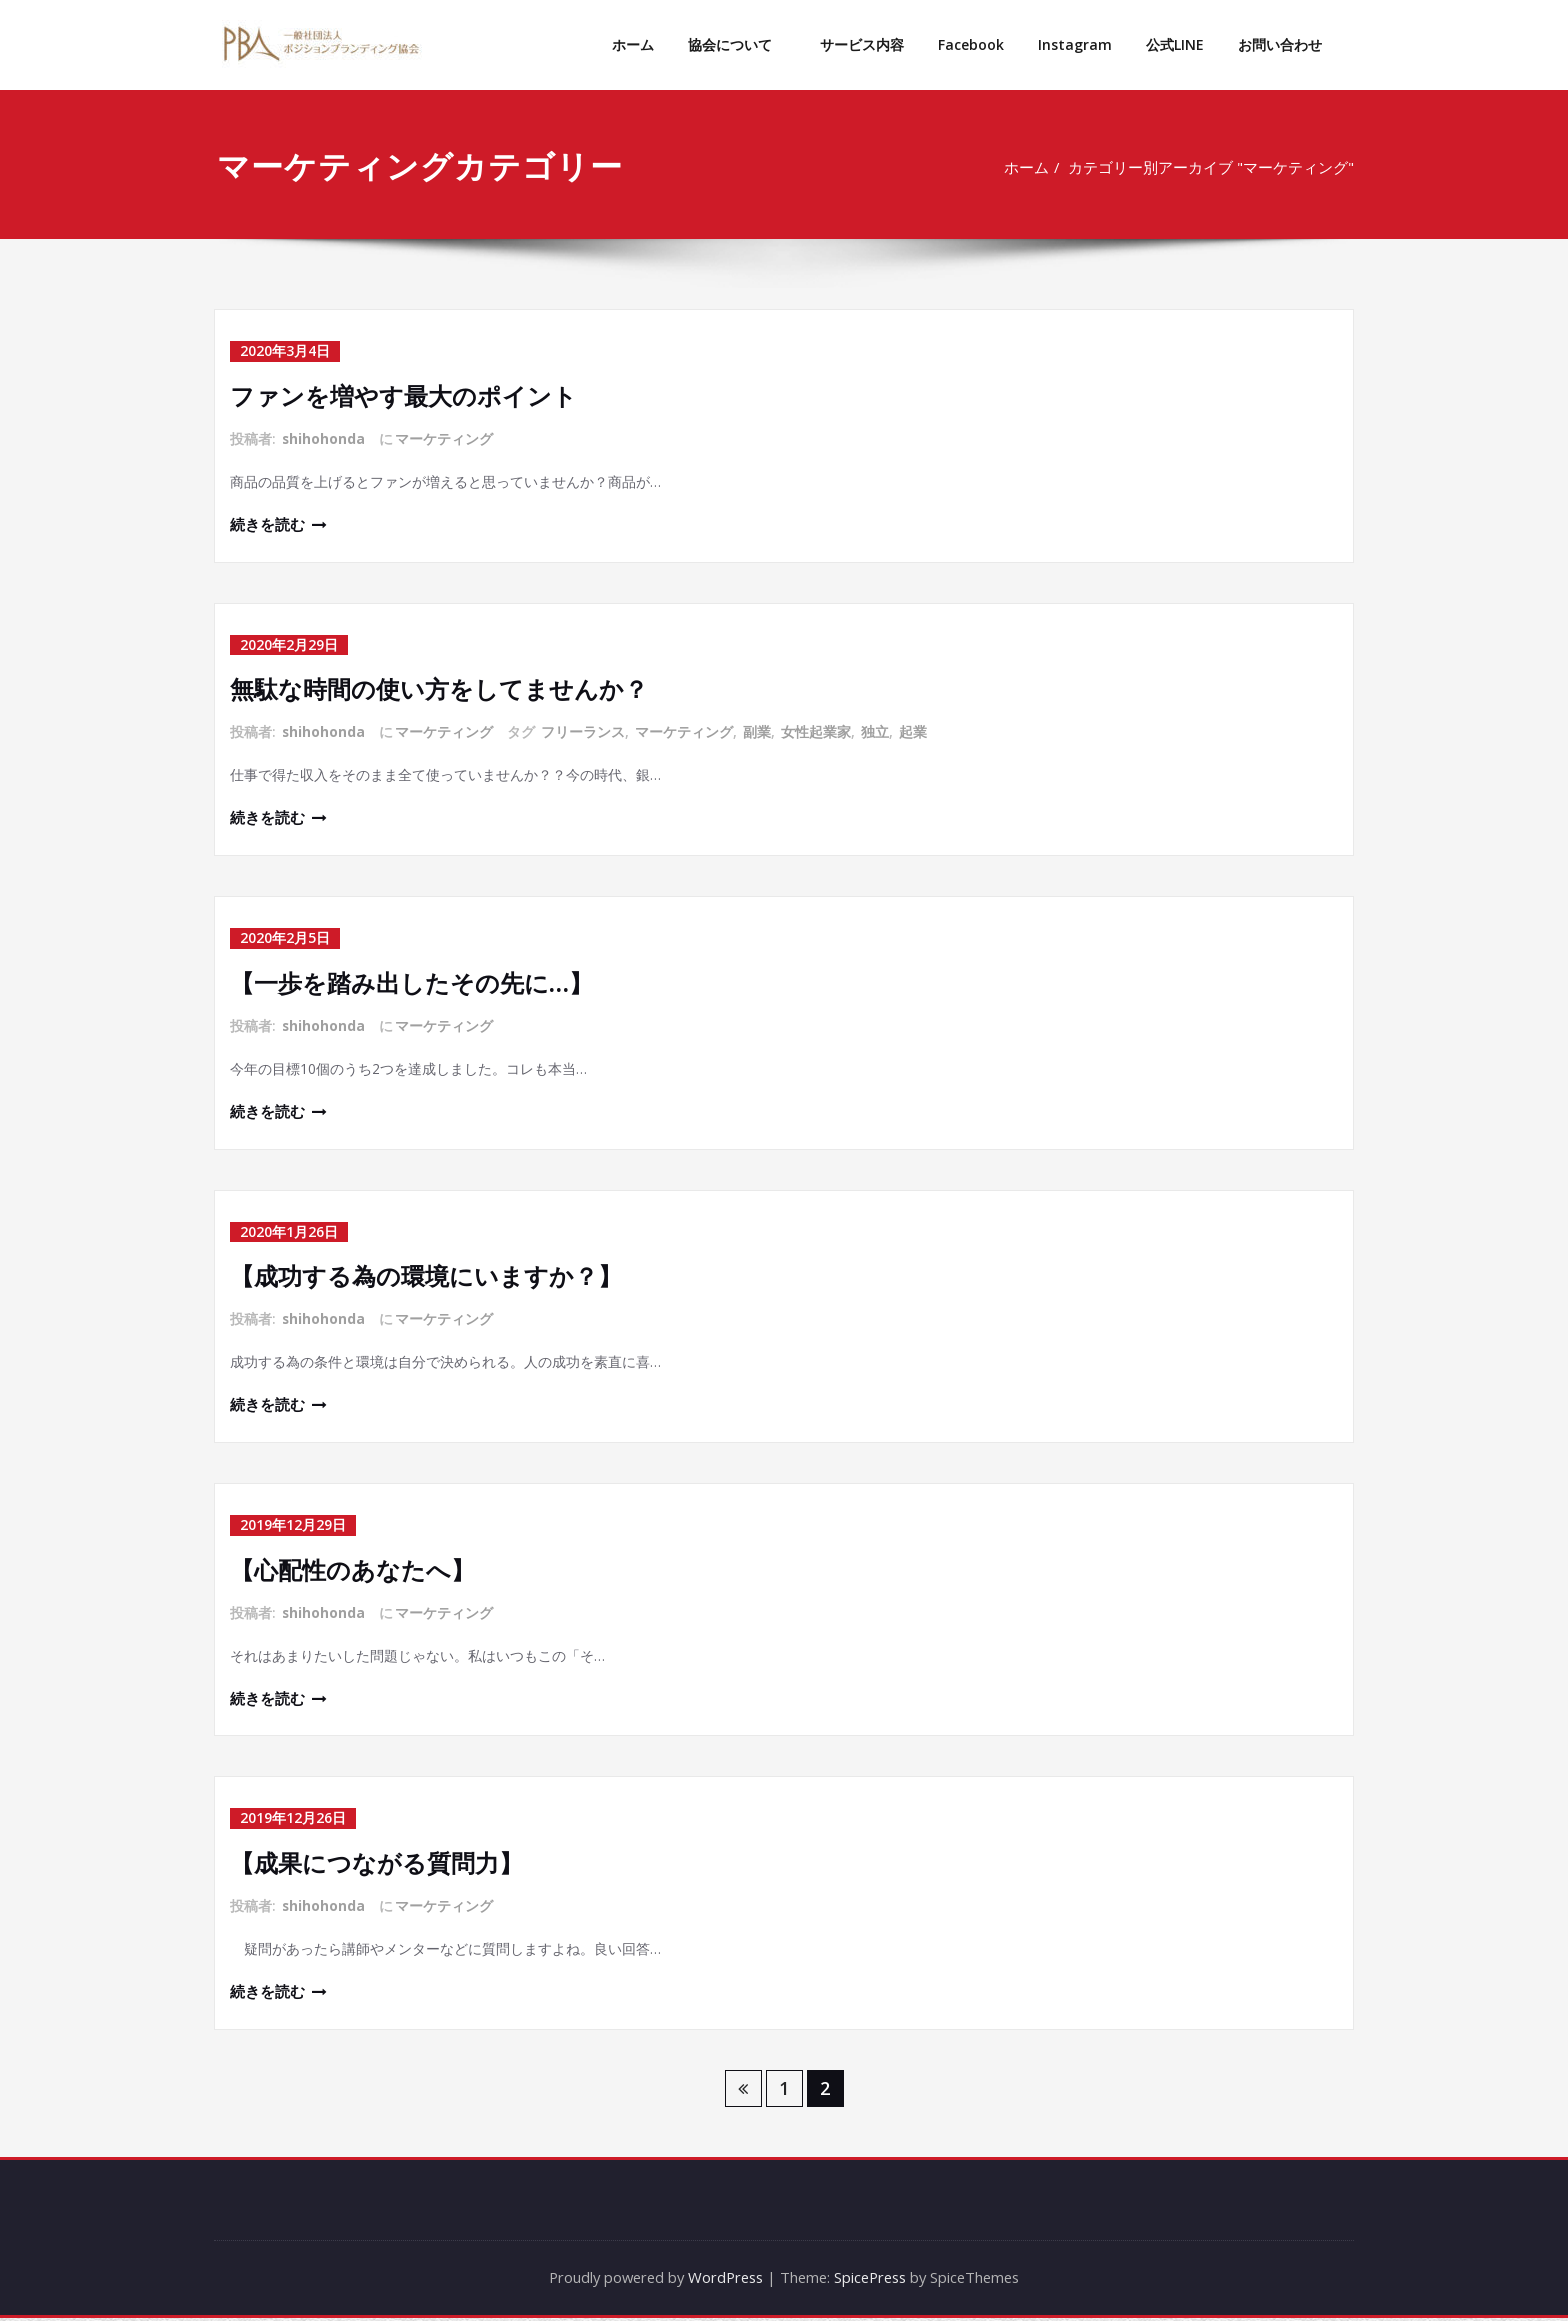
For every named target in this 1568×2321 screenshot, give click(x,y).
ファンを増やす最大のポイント (403, 394)
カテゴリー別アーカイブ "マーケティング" (1204, 167)
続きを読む (267, 525)
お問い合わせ (1280, 44)
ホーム (633, 44)
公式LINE (1175, 44)
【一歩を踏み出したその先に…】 (411, 982)
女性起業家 (817, 731)
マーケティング (445, 437)
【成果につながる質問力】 (376, 1864)
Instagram (1075, 44)
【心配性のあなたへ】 (352, 1570)
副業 (758, 731)
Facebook (971, 44)
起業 (914, 731)
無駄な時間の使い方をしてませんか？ (439, 688)
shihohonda (324, 437)
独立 (876, 731)
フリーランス (584, 731)
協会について (737, 44)
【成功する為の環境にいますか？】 (426, 1276)
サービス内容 (862, 44)
